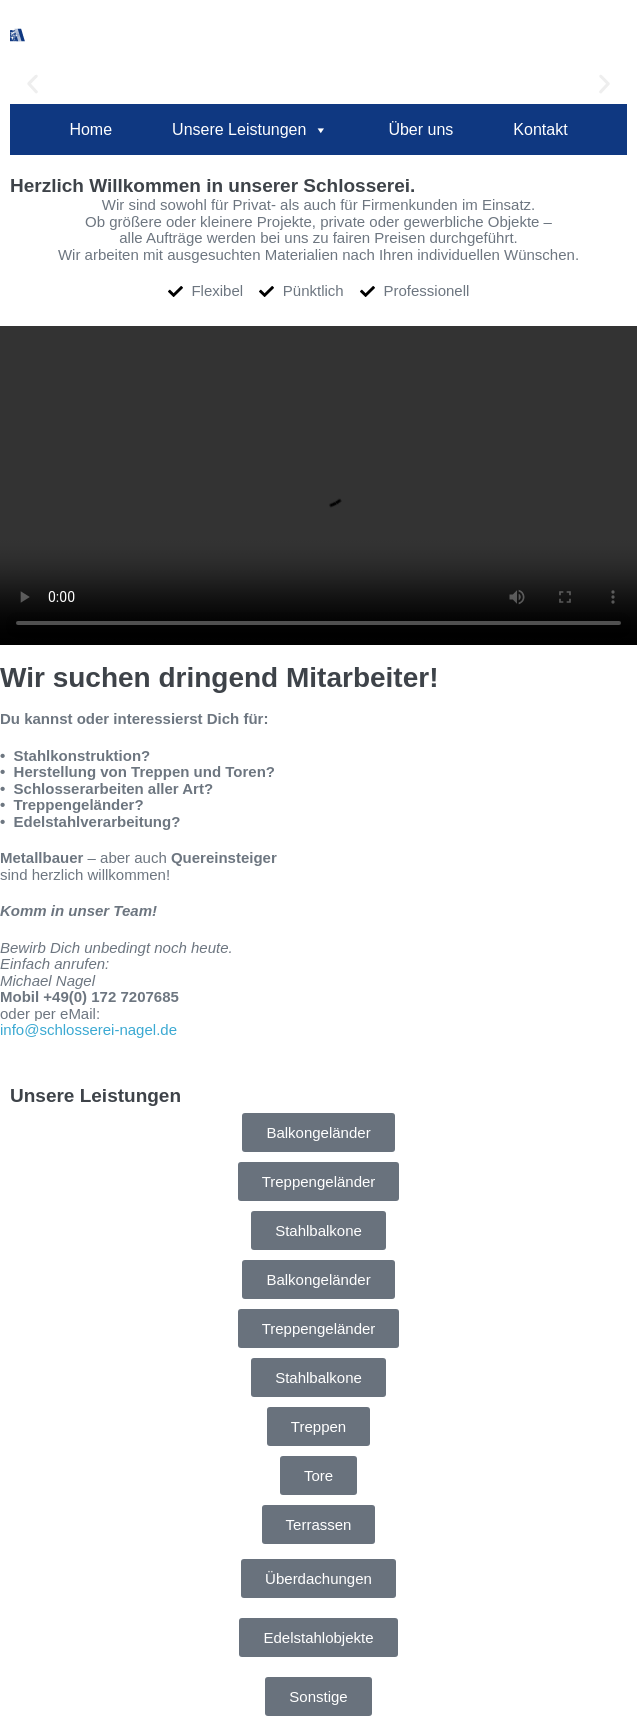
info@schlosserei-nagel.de (88, 1029)
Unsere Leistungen (250, 130)
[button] (32, 83)
